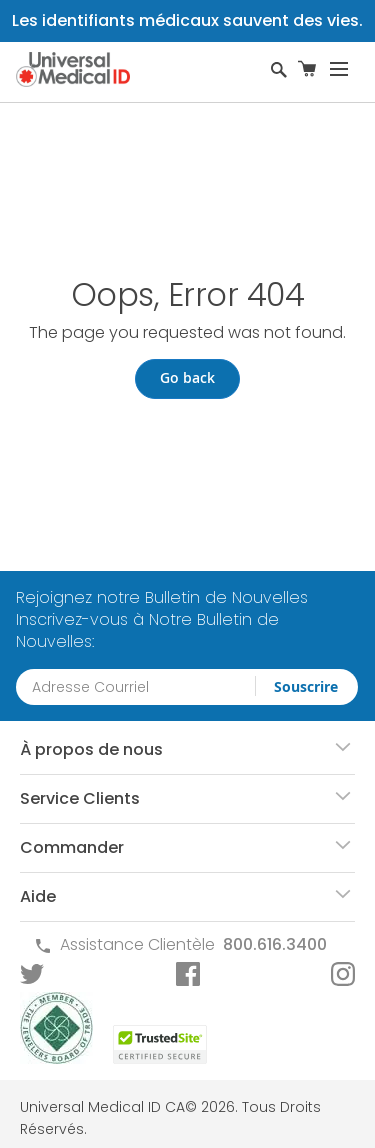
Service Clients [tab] (80, 798)
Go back (187, 377)
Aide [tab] (38, 896)
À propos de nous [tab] (91, 749)
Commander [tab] (72, 847)
